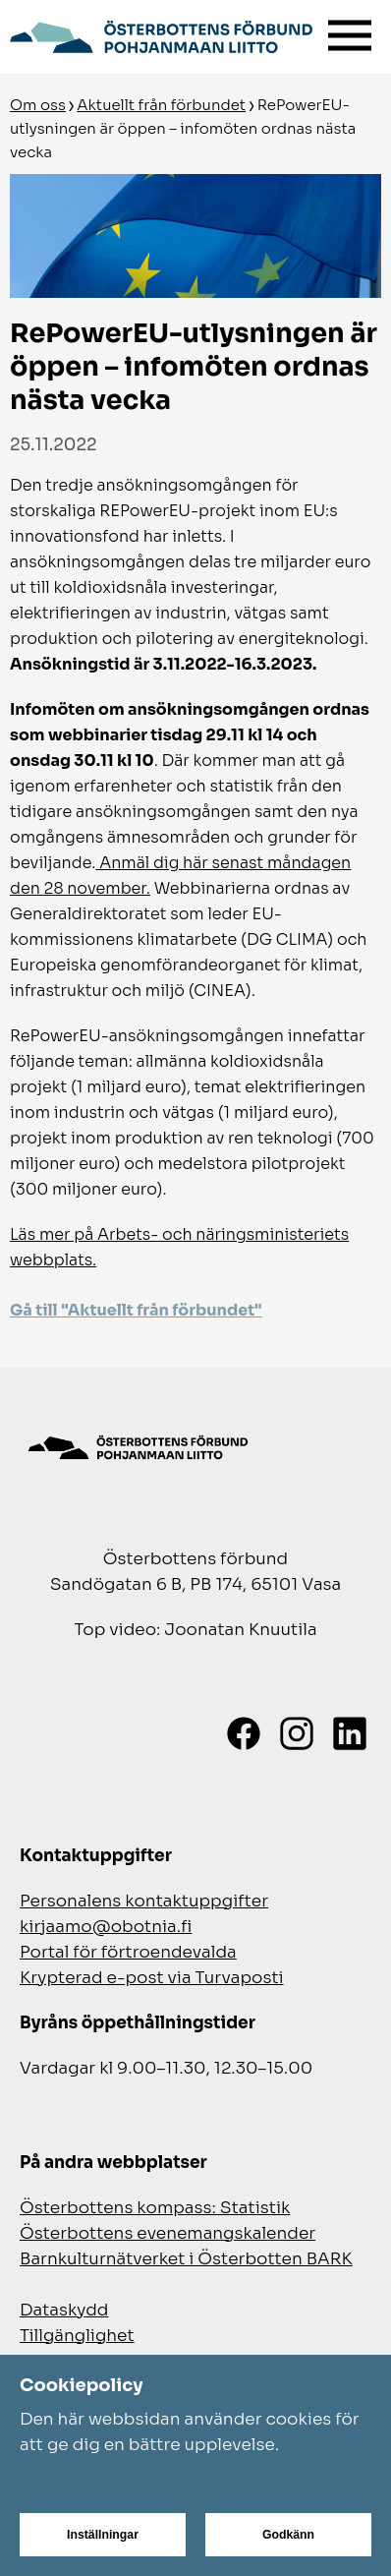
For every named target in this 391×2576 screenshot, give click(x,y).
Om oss (38, 104)
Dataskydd (64, 2310)
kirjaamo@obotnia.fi (106, 1926)
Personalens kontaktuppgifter (144, 1901)
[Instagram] (296, 1733)
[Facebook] (243, 1733)
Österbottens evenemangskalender (167, 2233)
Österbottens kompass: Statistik (155, 2207)
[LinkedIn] (349, 1733)
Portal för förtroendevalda (128, 1952)
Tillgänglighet (77, 2335)
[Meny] (349, 31)
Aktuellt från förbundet (161, 104)
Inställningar (103, 2535)
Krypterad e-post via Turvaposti (152, 1977)
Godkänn (288, 2535)
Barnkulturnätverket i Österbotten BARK (186, 2259)
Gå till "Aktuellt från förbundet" (136, 1310)
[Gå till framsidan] (161, 34)
